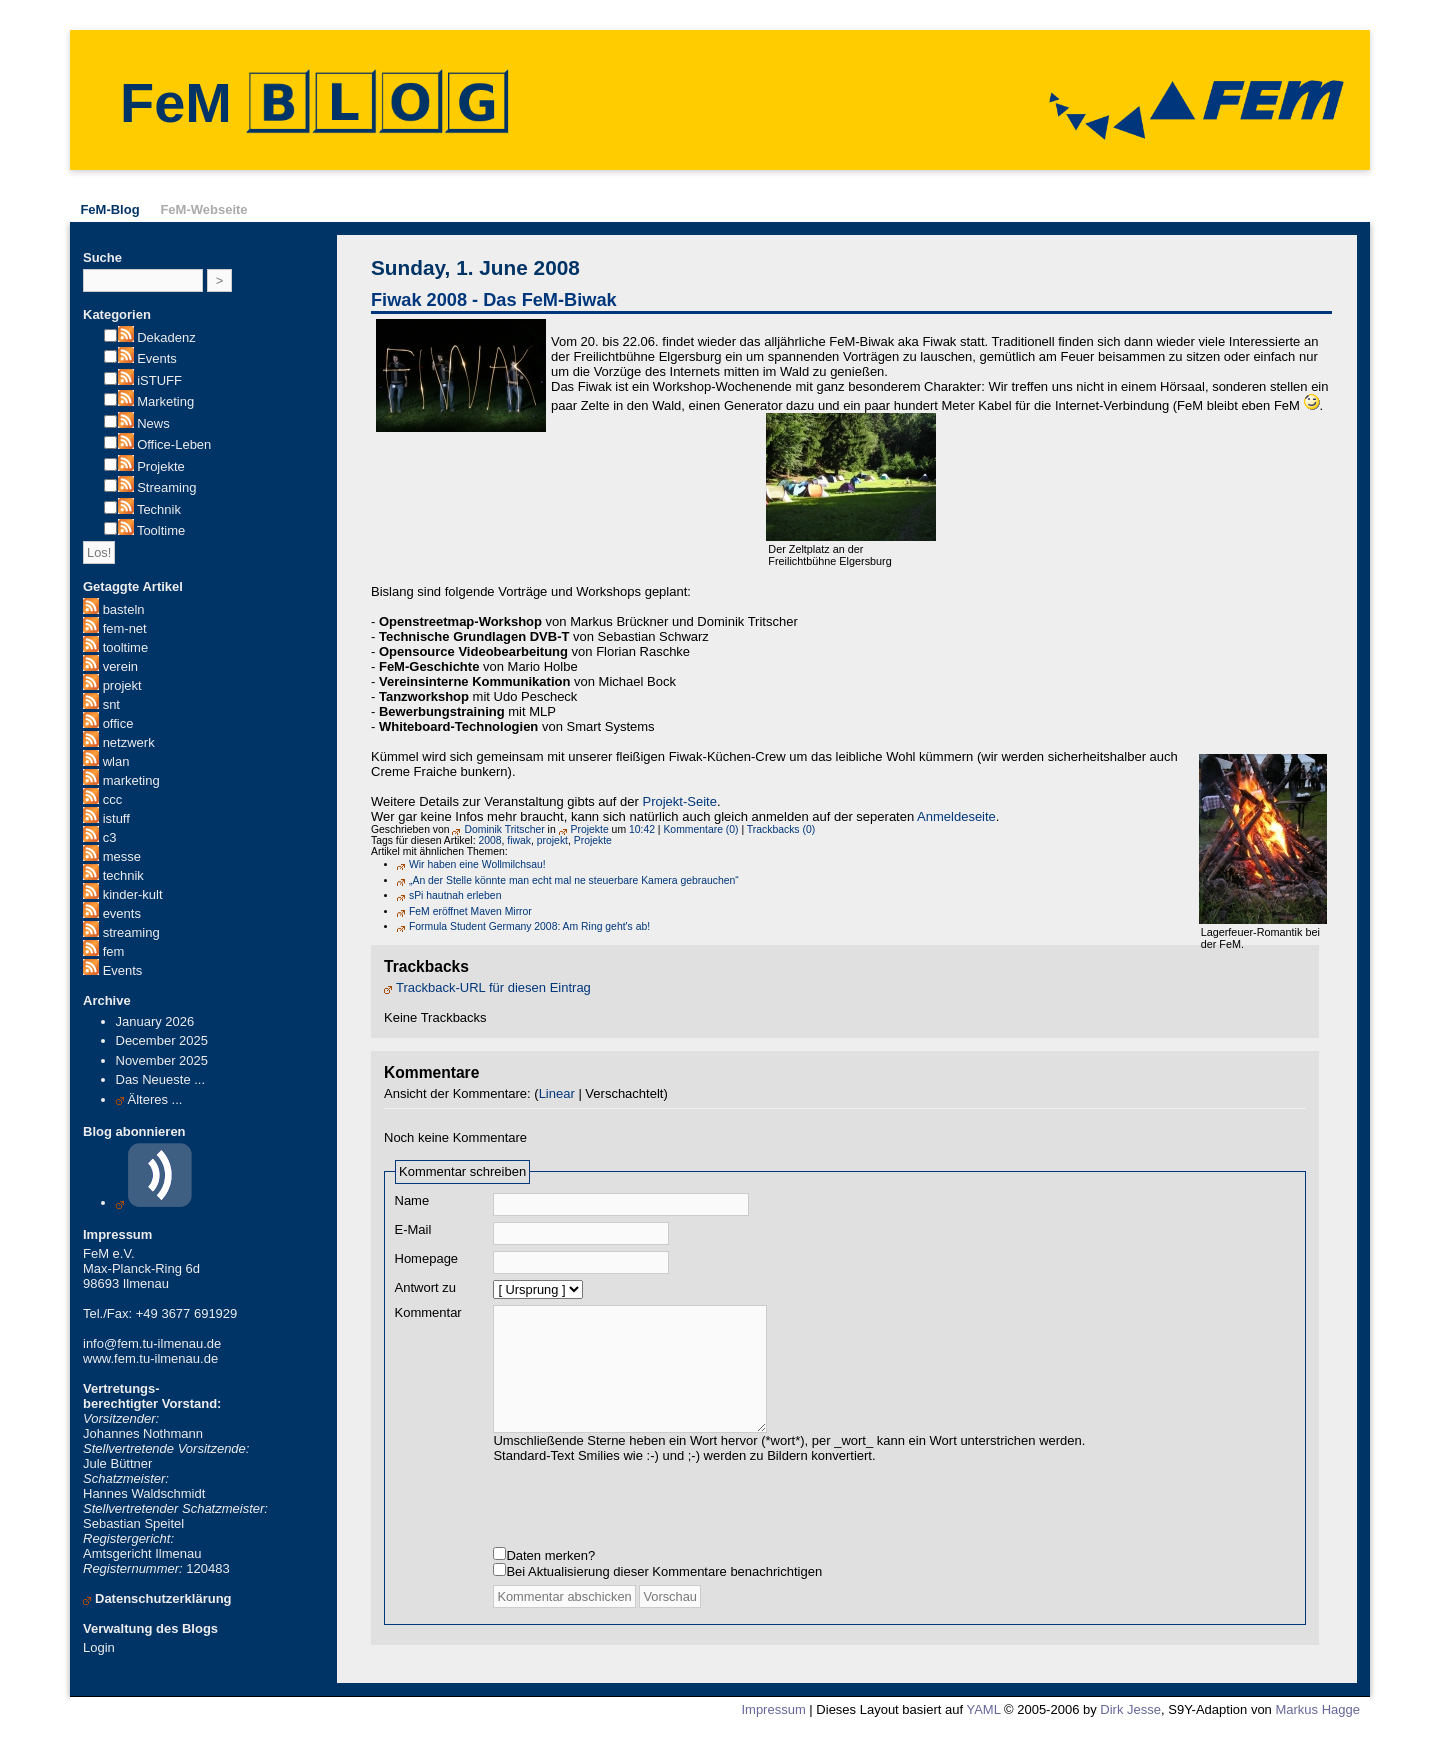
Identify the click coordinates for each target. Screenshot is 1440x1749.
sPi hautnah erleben (455, 895)
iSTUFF (159, 380)
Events (157, 358)
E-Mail (413, 1229)
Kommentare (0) (700, 829)
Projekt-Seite (679, 801)
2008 (489, 840)
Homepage (427, 1258)
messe (122, 856)
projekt (122, 685)
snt (111, 704)
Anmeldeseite (956, 816)
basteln (124, 609)
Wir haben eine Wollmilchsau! (477, 864)
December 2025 (162, 1040)
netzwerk (129, 742)
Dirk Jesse (1130, 1729)
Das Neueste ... (161, 1079)
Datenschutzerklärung (163, 1598)
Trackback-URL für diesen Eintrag (493, 987)
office (118, 723)
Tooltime (161, 530)
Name (412, 1200)
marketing (131, 780)
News (153, 423)
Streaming (166, 487)
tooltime (126, 647)
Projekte (161, 466)
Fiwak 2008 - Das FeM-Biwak (494, 300)
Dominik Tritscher (504, 829)
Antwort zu (425, 1287)
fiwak (519, 840)
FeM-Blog (109, 209)
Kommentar (428, 1312)
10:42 (642, 829)
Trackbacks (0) (781, 829)
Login (99, 1647)
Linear (557, 1093)
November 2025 (162, 1060)
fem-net (125, 628)
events (122, 913)
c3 (110, 837)
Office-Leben (174, 444)
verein (120, 666)
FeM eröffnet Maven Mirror (470, 911)
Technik (159, 509)
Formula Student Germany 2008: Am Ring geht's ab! (529, 926)
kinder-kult (133, 894)
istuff (116, 818)
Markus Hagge (1317, 1729)
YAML (983, 1729)
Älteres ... (155, 1099)
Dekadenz (166, 337)
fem (114, 951)
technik (123, 875)
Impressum (773, 1729)
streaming (131, 932)
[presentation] (645, 1522)
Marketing (165, 401)
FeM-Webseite (203, 209)
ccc (113, 799)
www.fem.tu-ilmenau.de (150, 1358)
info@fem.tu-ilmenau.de (152, 1343)
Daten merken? (550, 1575)
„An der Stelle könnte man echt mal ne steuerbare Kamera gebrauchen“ (574, 880)
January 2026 (155, 1021)
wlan (116, 761)
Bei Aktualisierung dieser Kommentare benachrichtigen (664, 1591)
